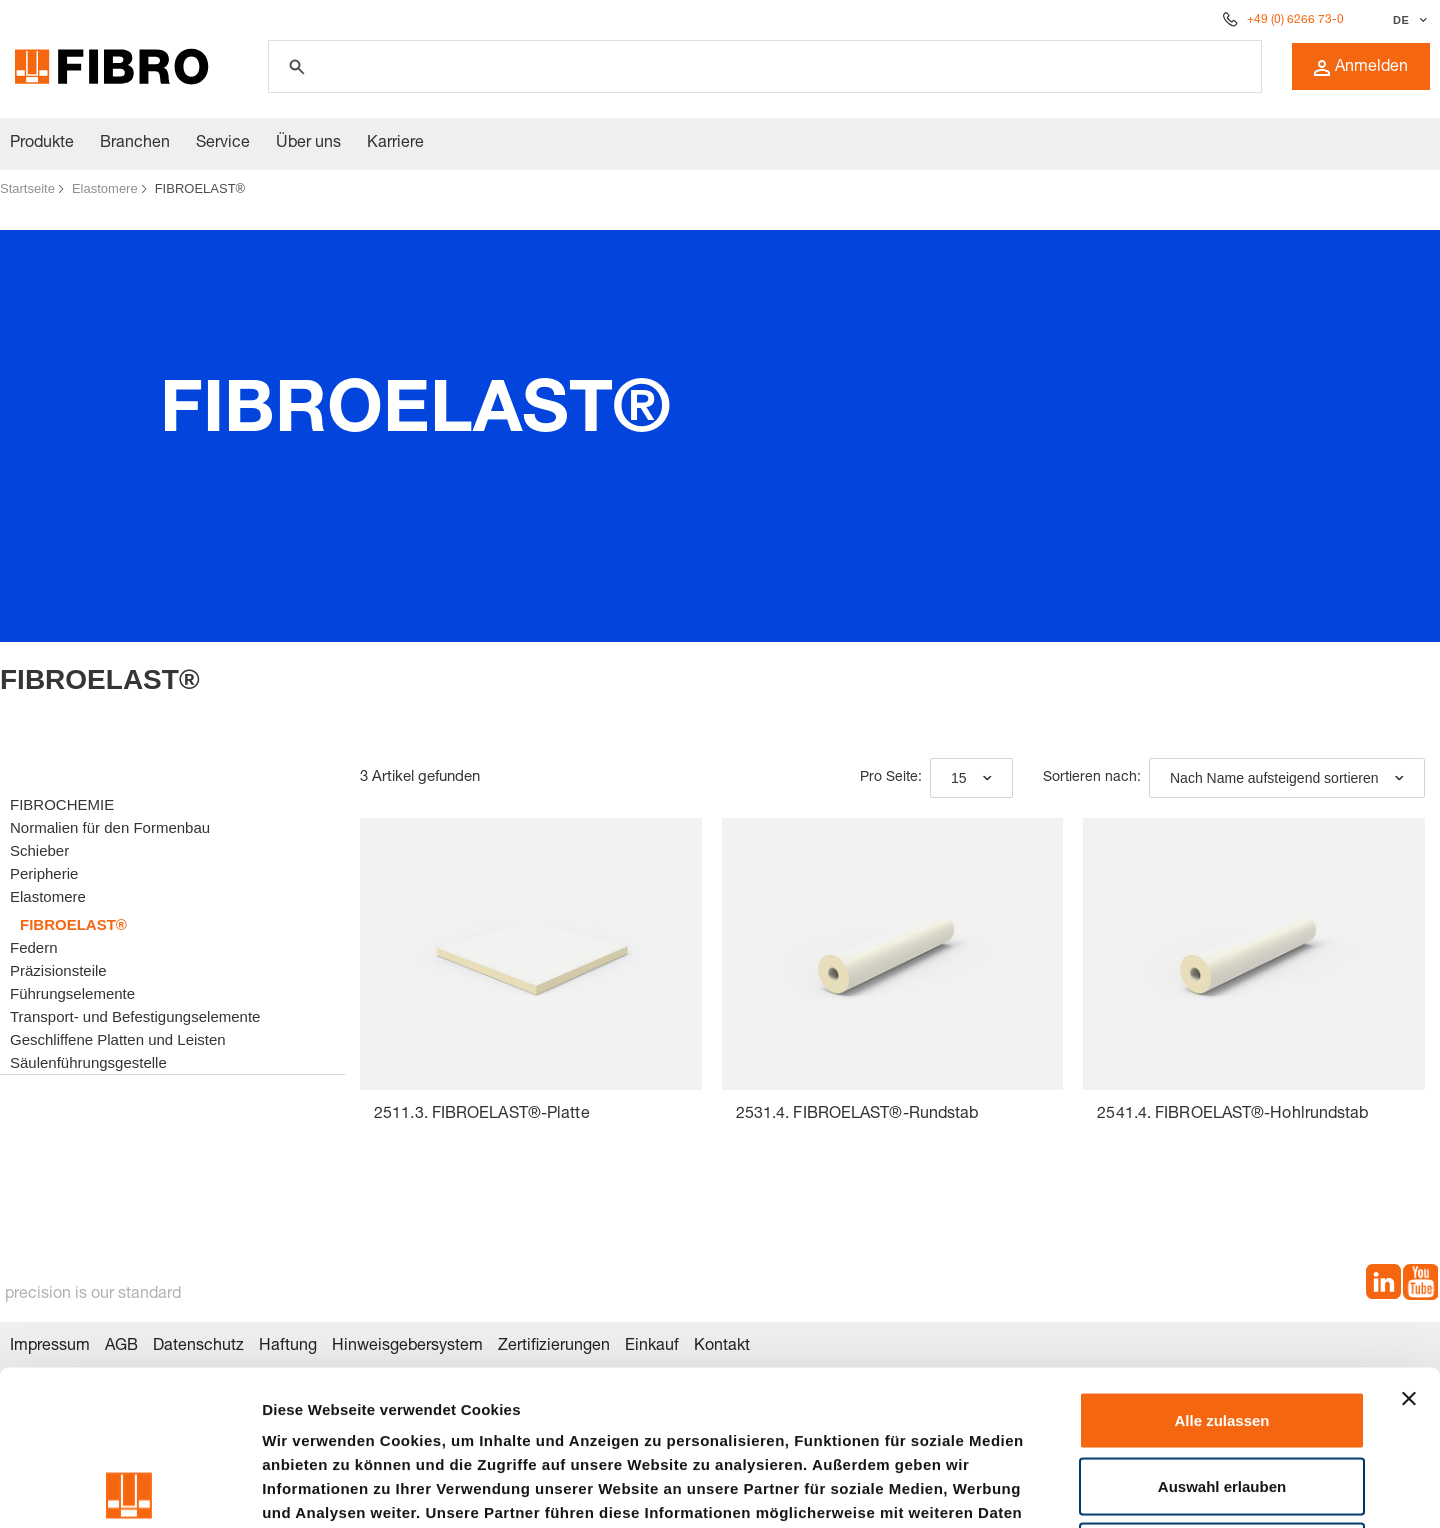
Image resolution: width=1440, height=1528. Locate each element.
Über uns (308, 144)
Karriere (395, 144)
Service (223, 144)
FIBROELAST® (200, 188)
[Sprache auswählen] (1407, 20)
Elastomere (105, 188)
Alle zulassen (1221, 1265)
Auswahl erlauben (1222, 1331)
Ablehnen (1222, 1396)
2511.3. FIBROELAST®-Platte (482, 1115)
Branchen (135, 144)
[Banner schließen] (1409, 1244)
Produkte (42, 144)
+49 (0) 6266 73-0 (1295, 20)
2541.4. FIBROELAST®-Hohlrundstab (1232, 1115)
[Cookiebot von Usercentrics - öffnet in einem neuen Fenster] (129, 1489)
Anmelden (1361, 68)
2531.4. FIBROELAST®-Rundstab (857, 1115)
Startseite (27, 188)
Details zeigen (1063, 1488)
